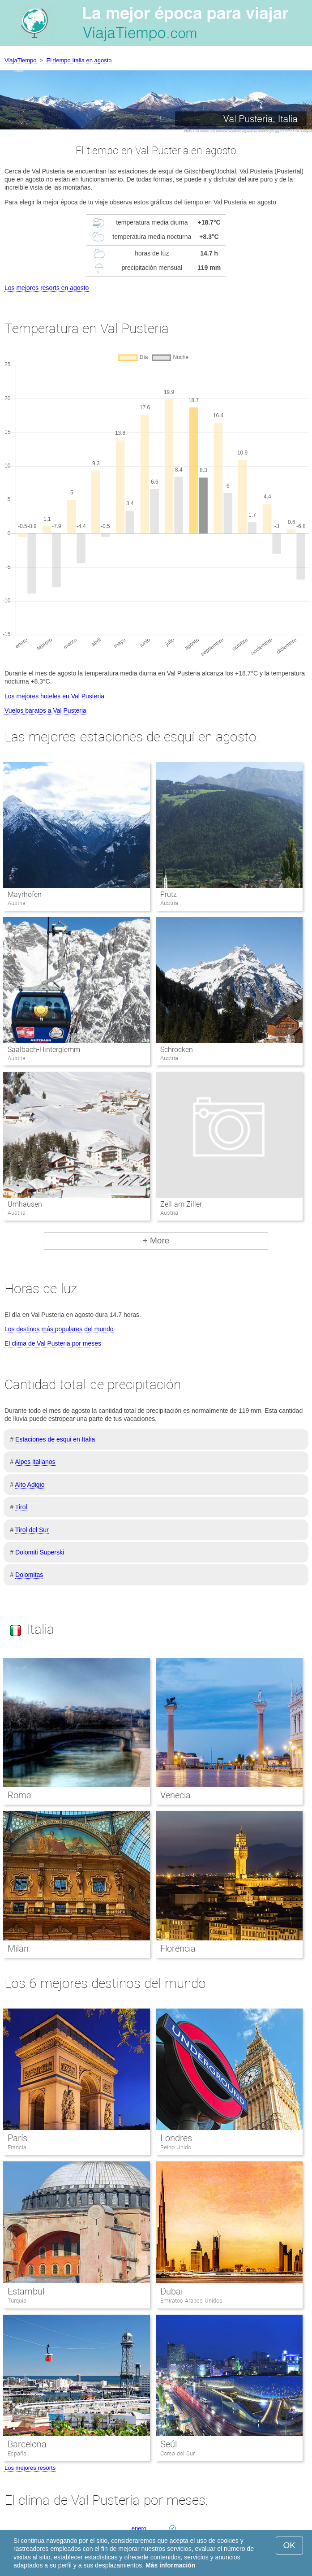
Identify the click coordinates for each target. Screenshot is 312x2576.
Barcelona (27, 2444)
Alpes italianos (35, 1461)
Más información (170, 2565)
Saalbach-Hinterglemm (44, 1049)
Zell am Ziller (181, 1204)
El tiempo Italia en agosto (79, 60)
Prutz (168, 894)
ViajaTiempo (20, 60)
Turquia (17, 2300)
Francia (17, 2147)
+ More (156, 1240)
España (17, 2453)
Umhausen (25, 1204)
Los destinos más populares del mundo (59, 1329)
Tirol (21, 1507)
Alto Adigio (29, 1484)
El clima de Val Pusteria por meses (52, 1343)
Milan (18, 1948)
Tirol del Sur (32, 1529)
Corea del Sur (177, 2453)
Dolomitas (29, 1574)
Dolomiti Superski (39, 1552)
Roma (19, 1795)
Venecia (175, 1795)
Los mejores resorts (30, 2467)
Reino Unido (175, 2147)
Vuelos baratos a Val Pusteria (45, 710)
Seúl (168, 2444)
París (17, 2138)
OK (289, 2545)
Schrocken (176, 1049)
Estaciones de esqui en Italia (55, 1439)
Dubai (171, 2291)
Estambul (26, 2291)
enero (139, 2528)
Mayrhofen (25, 894)
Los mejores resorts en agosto (46, 287)
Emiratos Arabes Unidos (191, 2300)
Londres (176, 2138)
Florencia (178, 1948)
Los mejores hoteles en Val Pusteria (54, 696)
